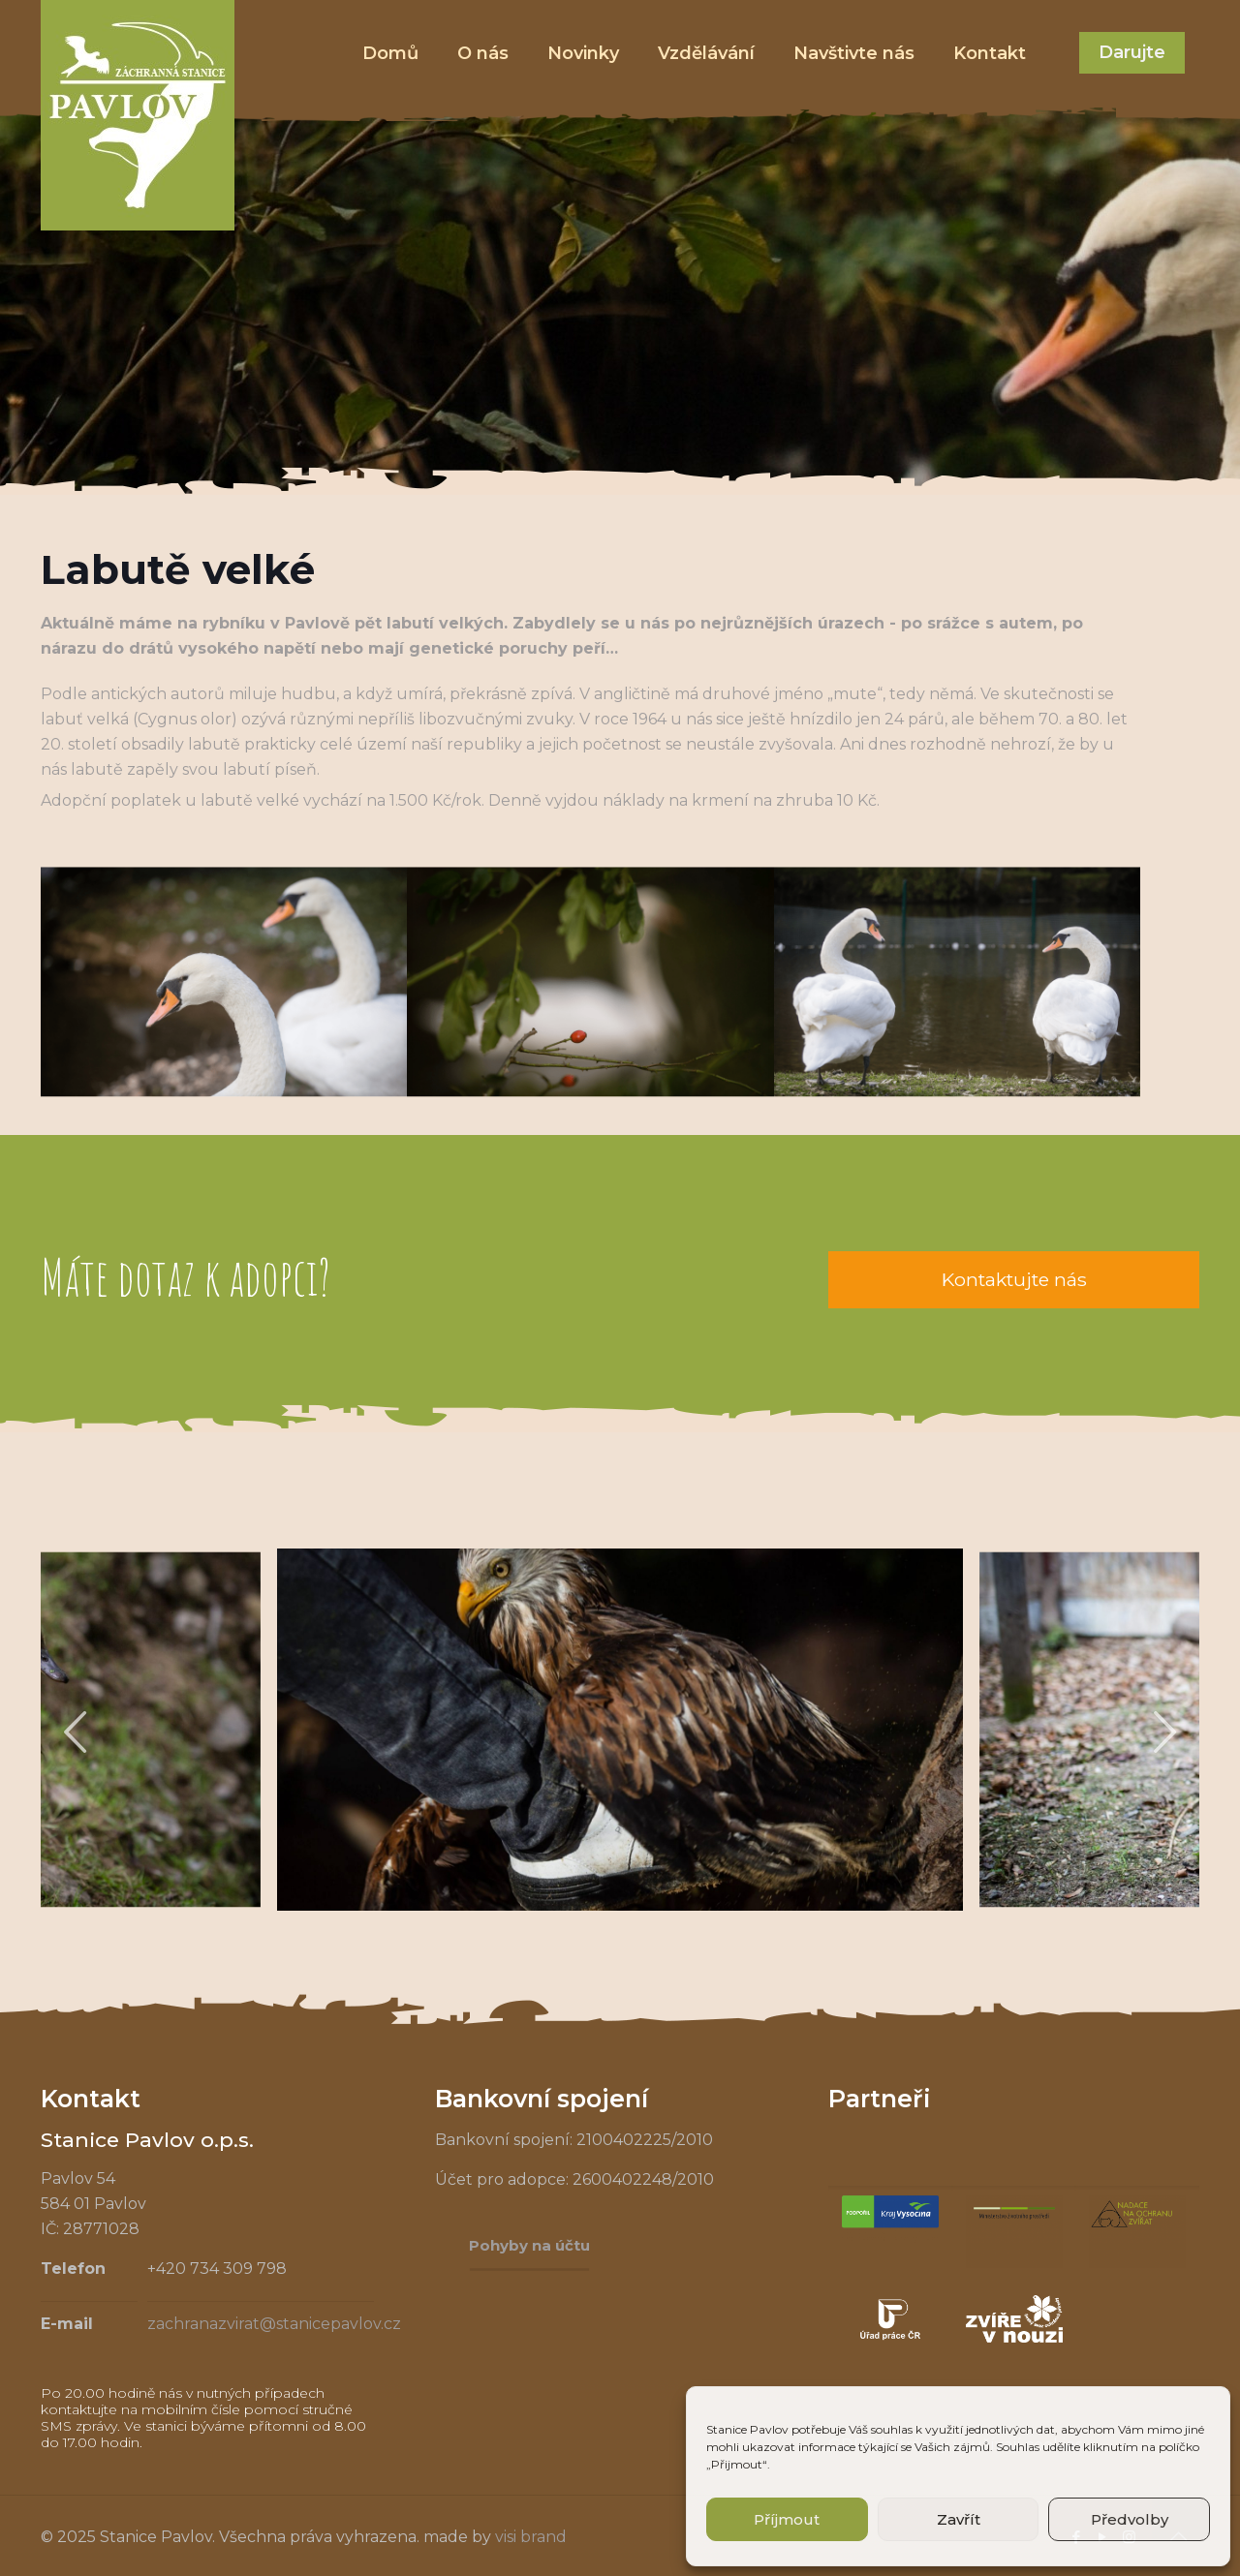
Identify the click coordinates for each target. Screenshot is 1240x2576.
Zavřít (958, 2519)
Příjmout (787, 2519)
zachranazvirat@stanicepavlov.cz (274, 2324)
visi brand (531, 2537)
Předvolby (1129, 2519)
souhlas (892, 2429)
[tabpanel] (620, 1730)
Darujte (1132, 52)
